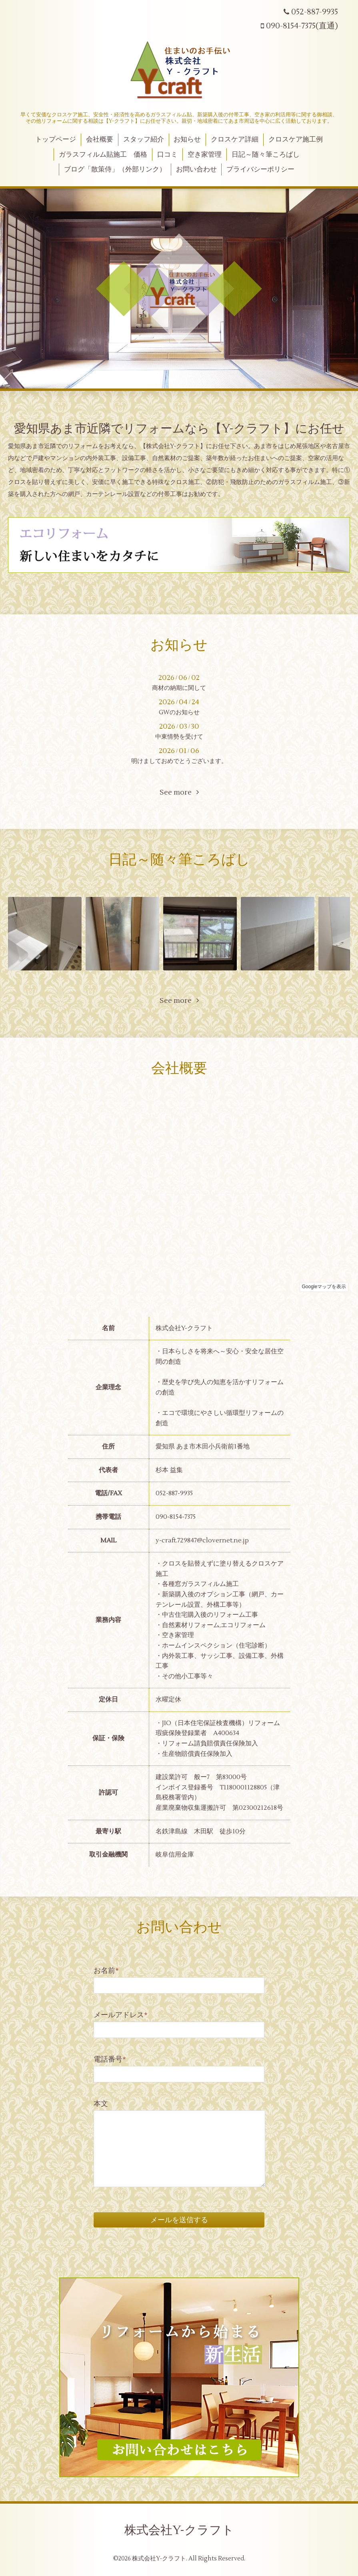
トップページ (55, 139)
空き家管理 (205, 154)
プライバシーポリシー (260, 169)
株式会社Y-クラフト (179, 2530)
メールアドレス (121, 2015)
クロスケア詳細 (234, 139)
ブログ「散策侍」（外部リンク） (115, 169)
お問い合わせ (196, 169)
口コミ (167, 154)
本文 (101, 2103)
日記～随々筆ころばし (266, 154)
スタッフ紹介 (143, 139)
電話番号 (110, 2059)
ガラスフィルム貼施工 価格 (103, 154)
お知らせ (187, 139)
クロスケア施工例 (295, 139)
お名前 (106, 1970)
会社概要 (99, 139)
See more (179, 792)
